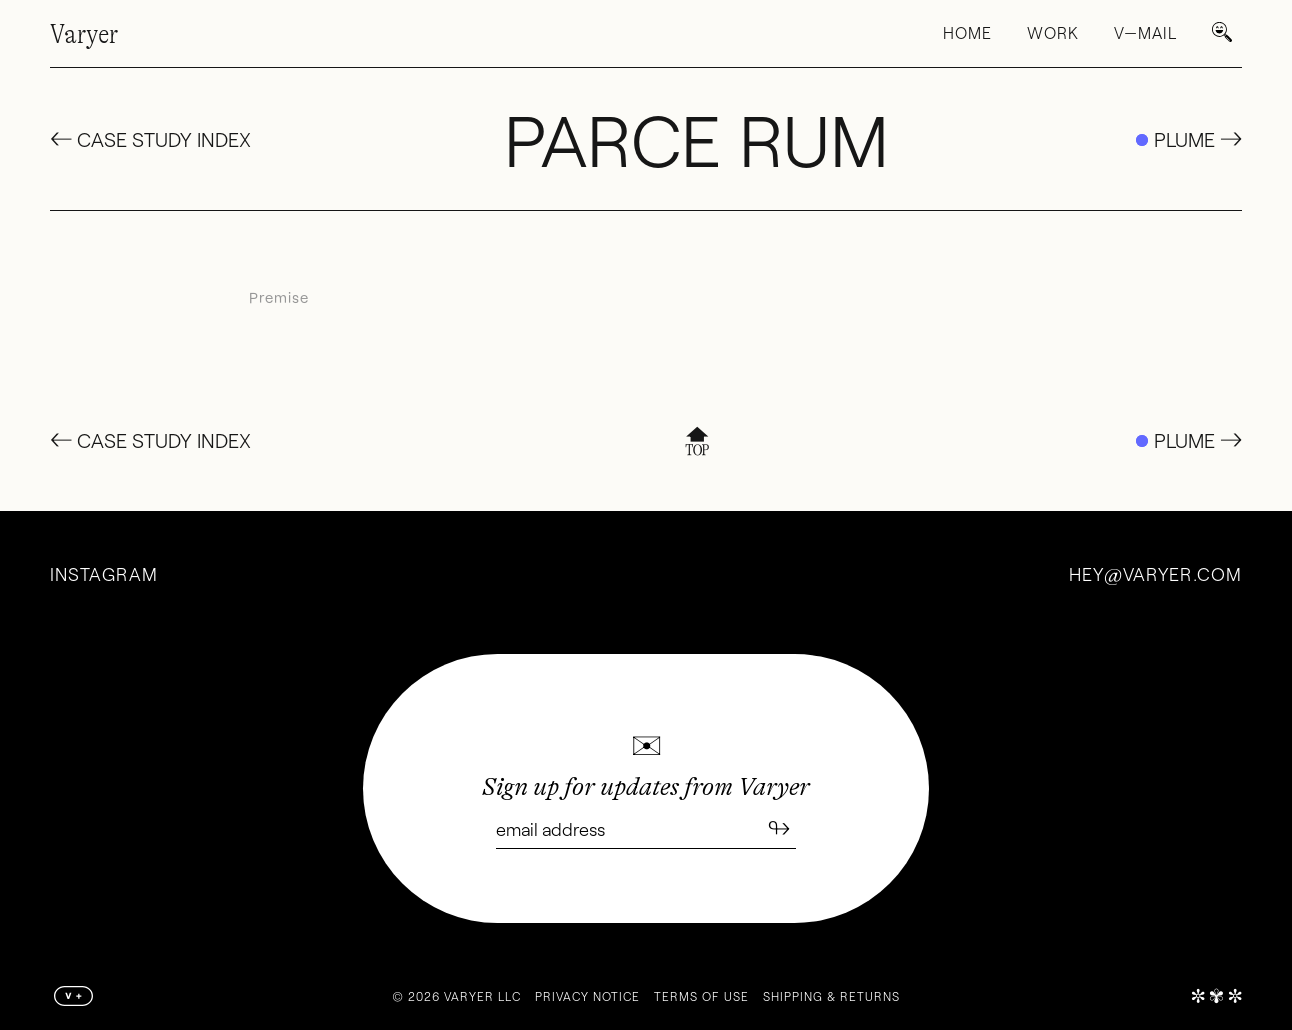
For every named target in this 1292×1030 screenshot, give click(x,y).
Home (967, 32)
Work (1053, 32)
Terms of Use (701, 996)
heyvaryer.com (1155, 574)
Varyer (84, 34)
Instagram (104, 574)
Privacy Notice (587, 996)
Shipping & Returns (831, 996)
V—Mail (1145, 32)
